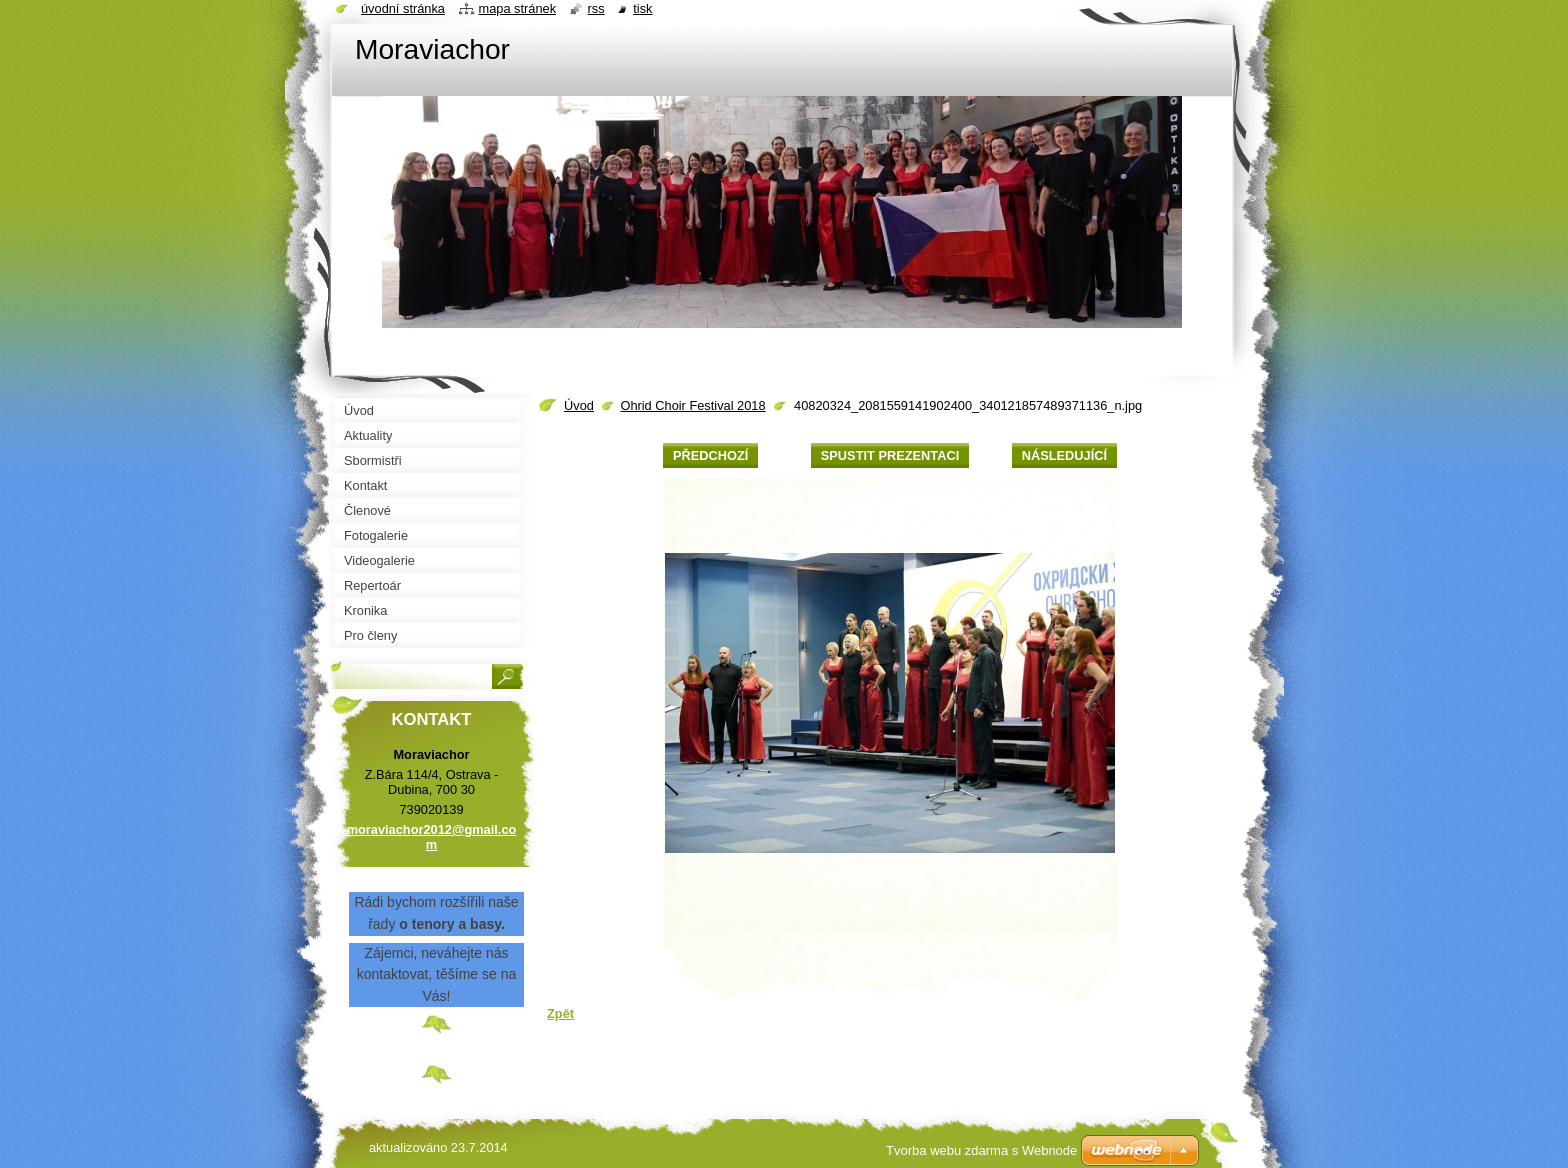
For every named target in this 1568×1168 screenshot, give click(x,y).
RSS (596, 8)
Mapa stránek (518, 8)
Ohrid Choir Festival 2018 (692, 405)
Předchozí (710, 455)
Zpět (560, 1013)
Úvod (579, 405)
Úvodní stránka (403, 8)
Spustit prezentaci (890, 455)
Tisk (642, 8)
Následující (1064, 455)
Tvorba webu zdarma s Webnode (981, 1150)
